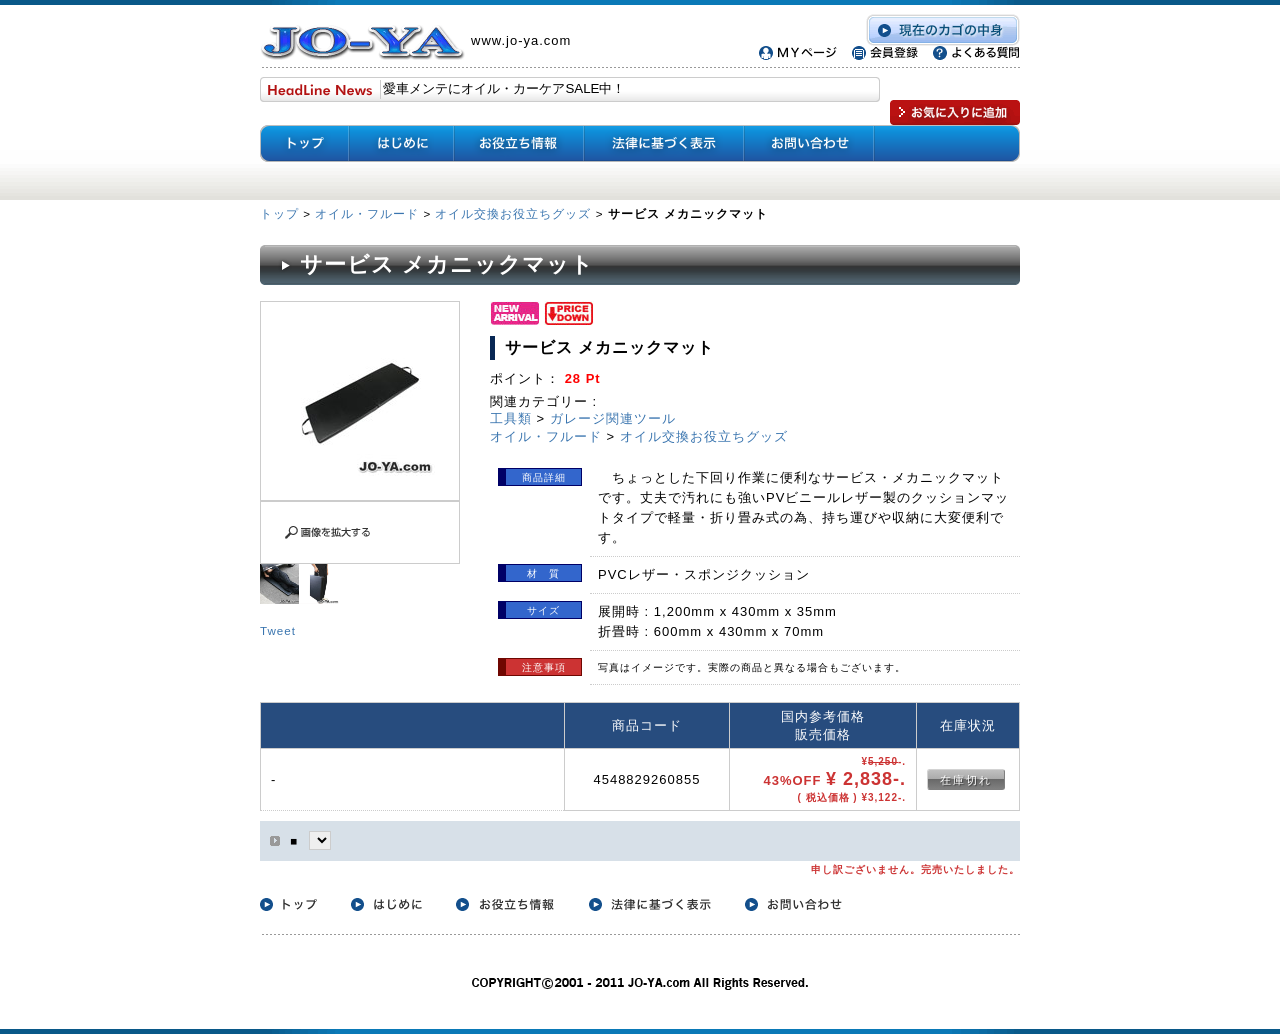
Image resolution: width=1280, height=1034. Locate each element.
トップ (281, 213)
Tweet (278, 630)
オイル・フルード (367, 213)
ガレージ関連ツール (613, 418)
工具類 (511, 418)
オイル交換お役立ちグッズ (513, 213)
